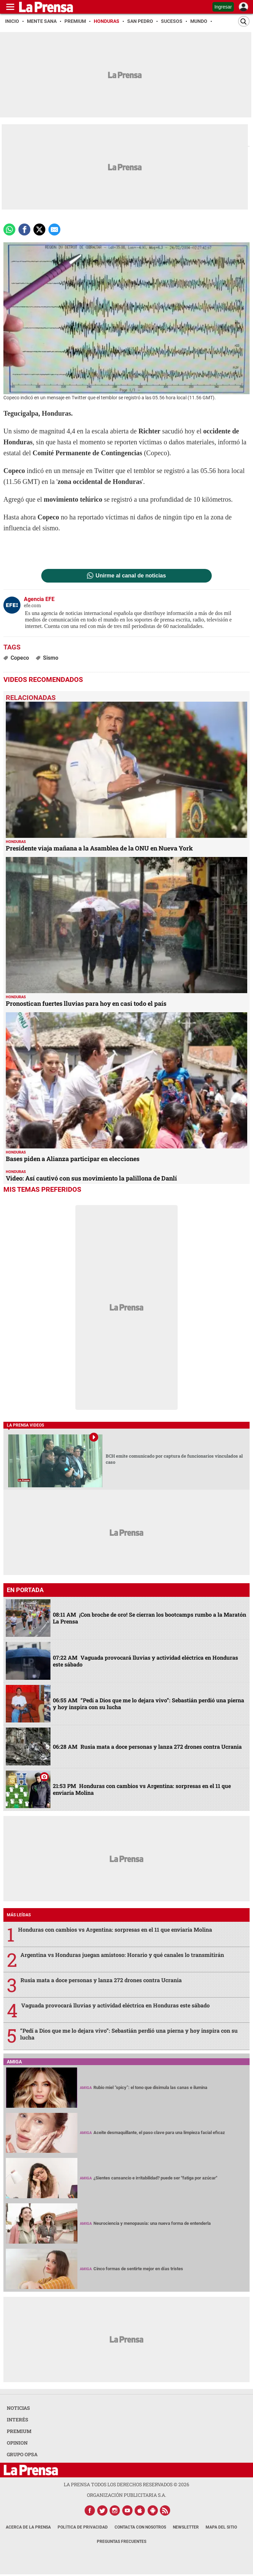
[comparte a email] (54, 229)
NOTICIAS (18, 2408)
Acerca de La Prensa (28, 2527)
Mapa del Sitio (221, 2527)
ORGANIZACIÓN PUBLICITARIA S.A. (126, 2495)
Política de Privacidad (83, 2527)
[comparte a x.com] (39, 229)
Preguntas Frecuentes (121, 2541)
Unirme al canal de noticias (130, 575)
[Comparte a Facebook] (24, 229)
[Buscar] (244, 21)
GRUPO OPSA (22, 2454)
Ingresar (223, 7)
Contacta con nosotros (140, 2527)
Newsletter (186, 2527)
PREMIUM (19, 2431)
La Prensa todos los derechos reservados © (126, 2484)
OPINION (17, 2442)
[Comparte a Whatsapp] (9, 229)
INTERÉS (17, 2419)
